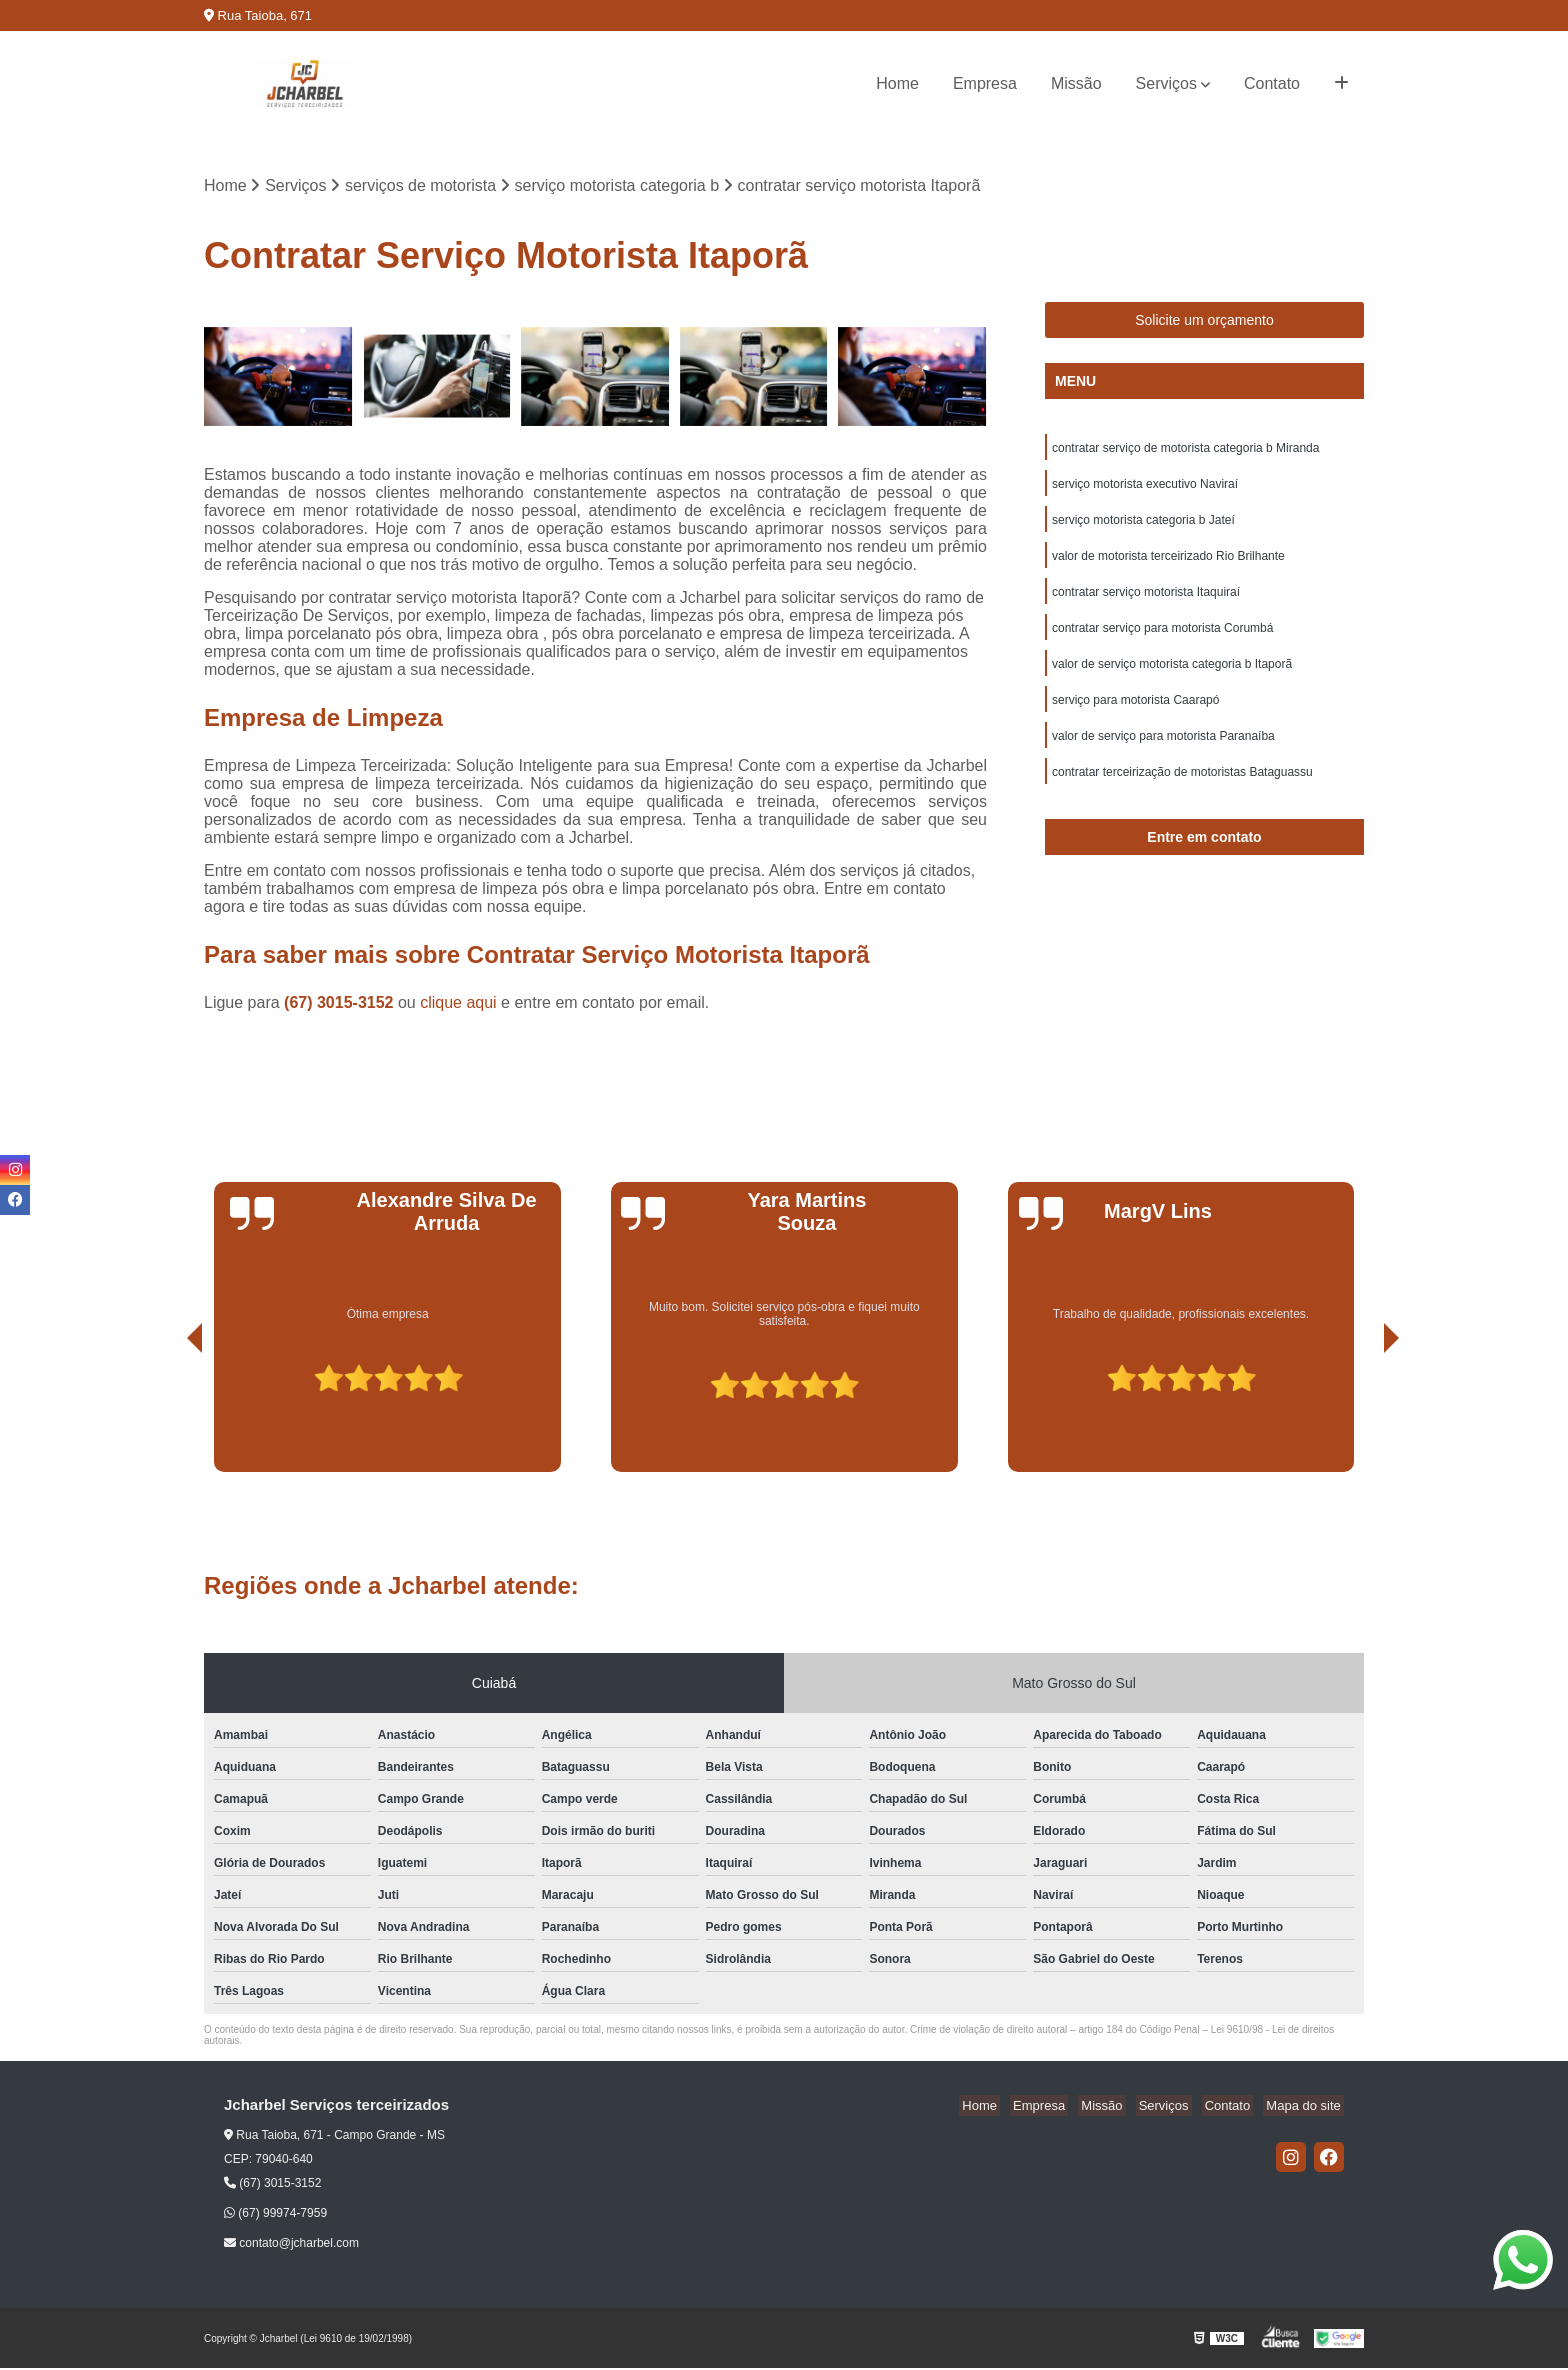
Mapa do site (1306, 2107)
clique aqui (458, 1004)
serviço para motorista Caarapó (1135, 717)
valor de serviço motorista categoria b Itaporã (1172, 679)
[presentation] (167, 1417)
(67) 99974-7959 (275, 2215)
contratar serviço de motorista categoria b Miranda (1185, 451)
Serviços (1166, 83)
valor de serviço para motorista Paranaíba (1163, 755)
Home (897, 83)
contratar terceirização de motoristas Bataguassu (1182, 793)
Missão (1076, 83)
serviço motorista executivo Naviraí (1145, 489)
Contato (1272, 83)
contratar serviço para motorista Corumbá (1162, 641)
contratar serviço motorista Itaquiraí (1146, 603)
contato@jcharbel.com (291, 2245)
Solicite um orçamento (1204, 322)
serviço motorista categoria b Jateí (1143, 527)
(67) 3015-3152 (341, 1004)
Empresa (985, 83)
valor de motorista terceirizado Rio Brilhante (1168, 565)
